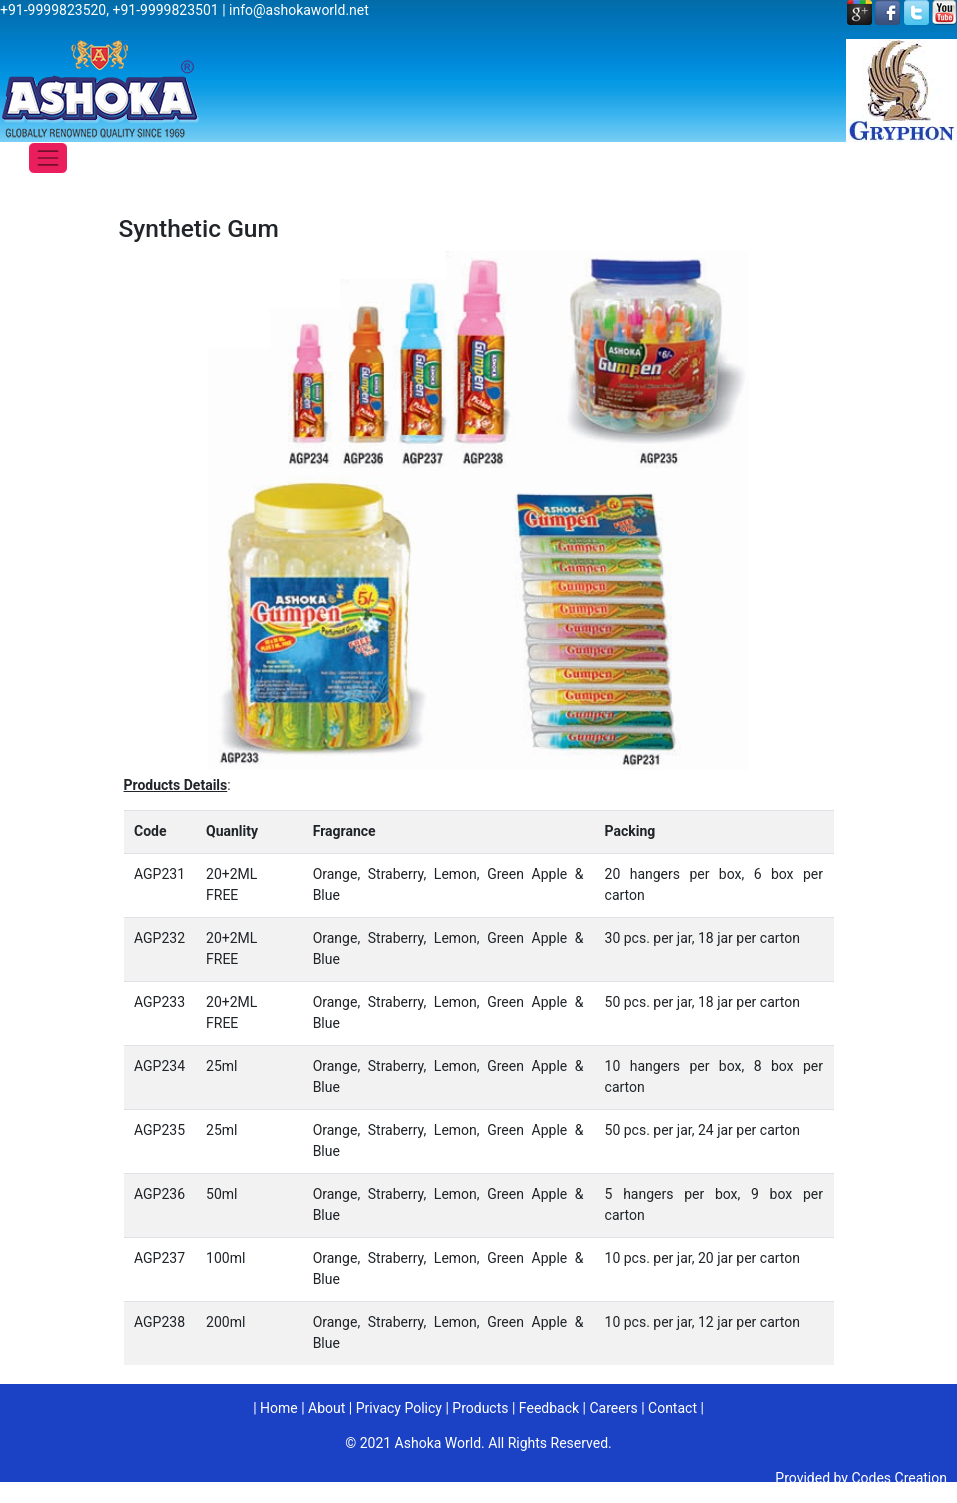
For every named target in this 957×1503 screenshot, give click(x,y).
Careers (613, 1408)
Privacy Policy (399, 1408)
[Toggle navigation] (48, 158)
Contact (672, 1408)
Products (480, 1408)
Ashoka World (438, 1443)
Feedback (549, 1408)
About (326, 1408)
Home (279, 1408)
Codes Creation (899, 1478)
